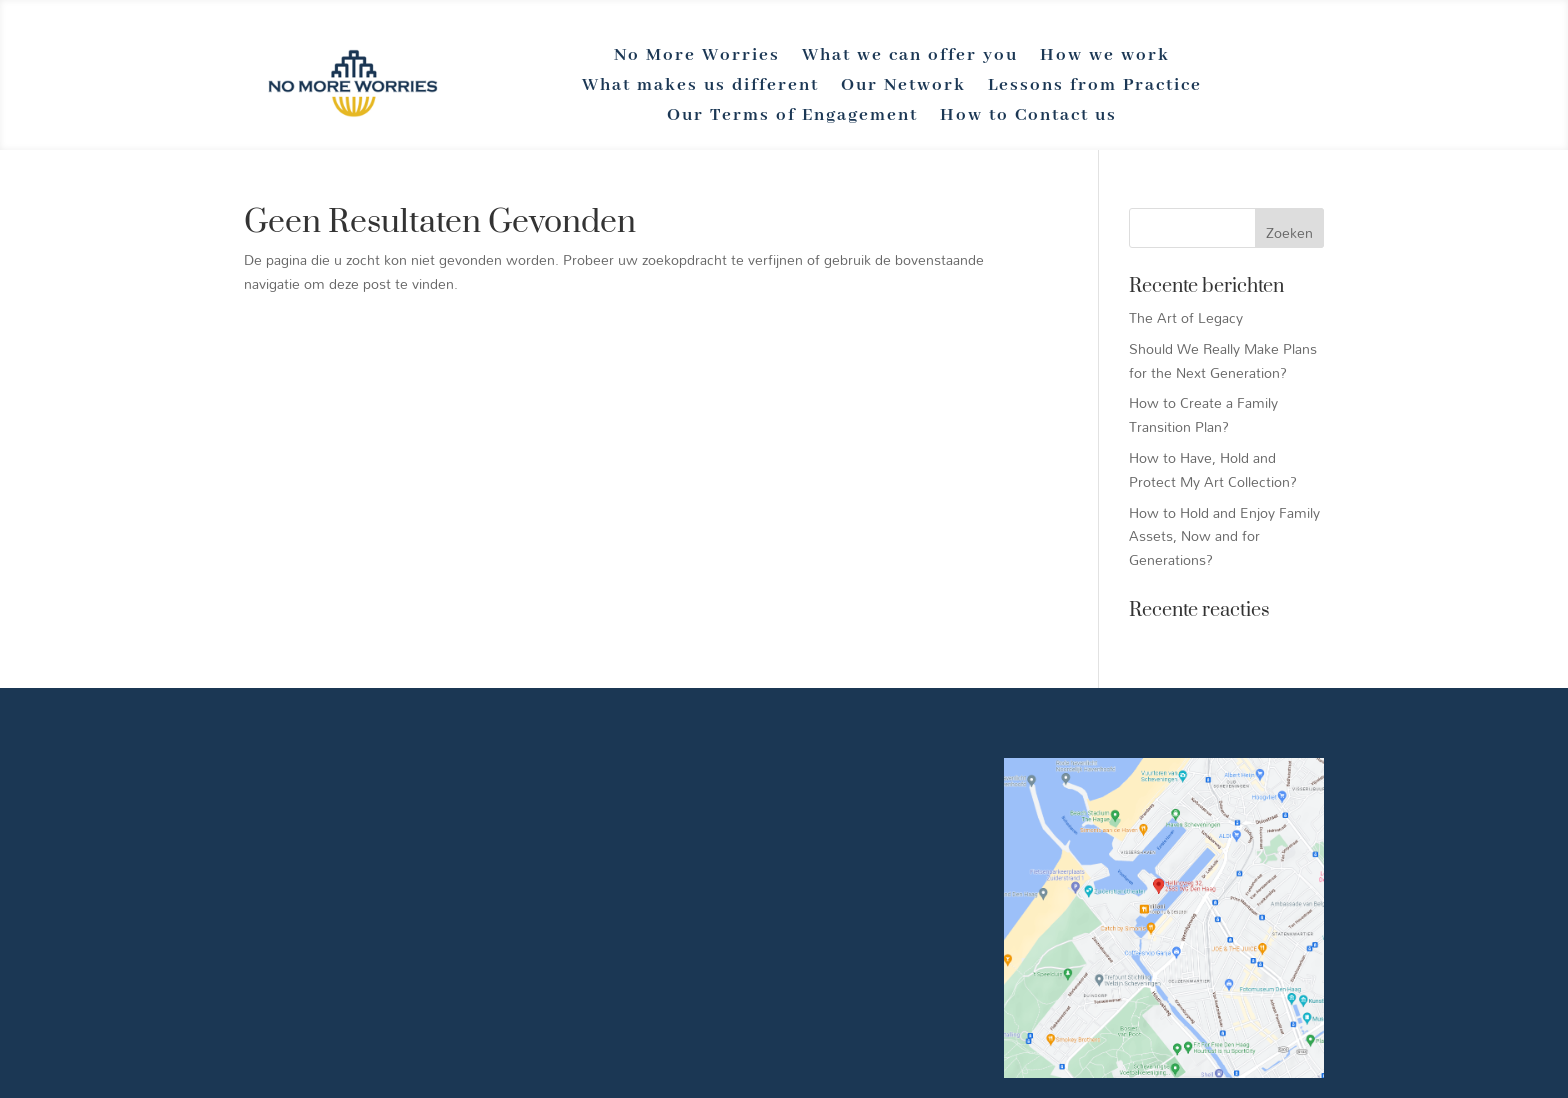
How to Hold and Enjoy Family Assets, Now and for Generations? (1224, 536)
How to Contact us (1028, 117)
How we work (1105, 57)
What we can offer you (910, 57)
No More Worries (697, 57)
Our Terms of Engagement (792, 117)
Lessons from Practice (1095, 87)
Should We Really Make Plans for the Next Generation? (1223, 360)
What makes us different (700, 87)
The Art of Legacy (1186, 317)
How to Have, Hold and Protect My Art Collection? (1213, 469)
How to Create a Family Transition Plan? (1203, 414)
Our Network (903, 87)
